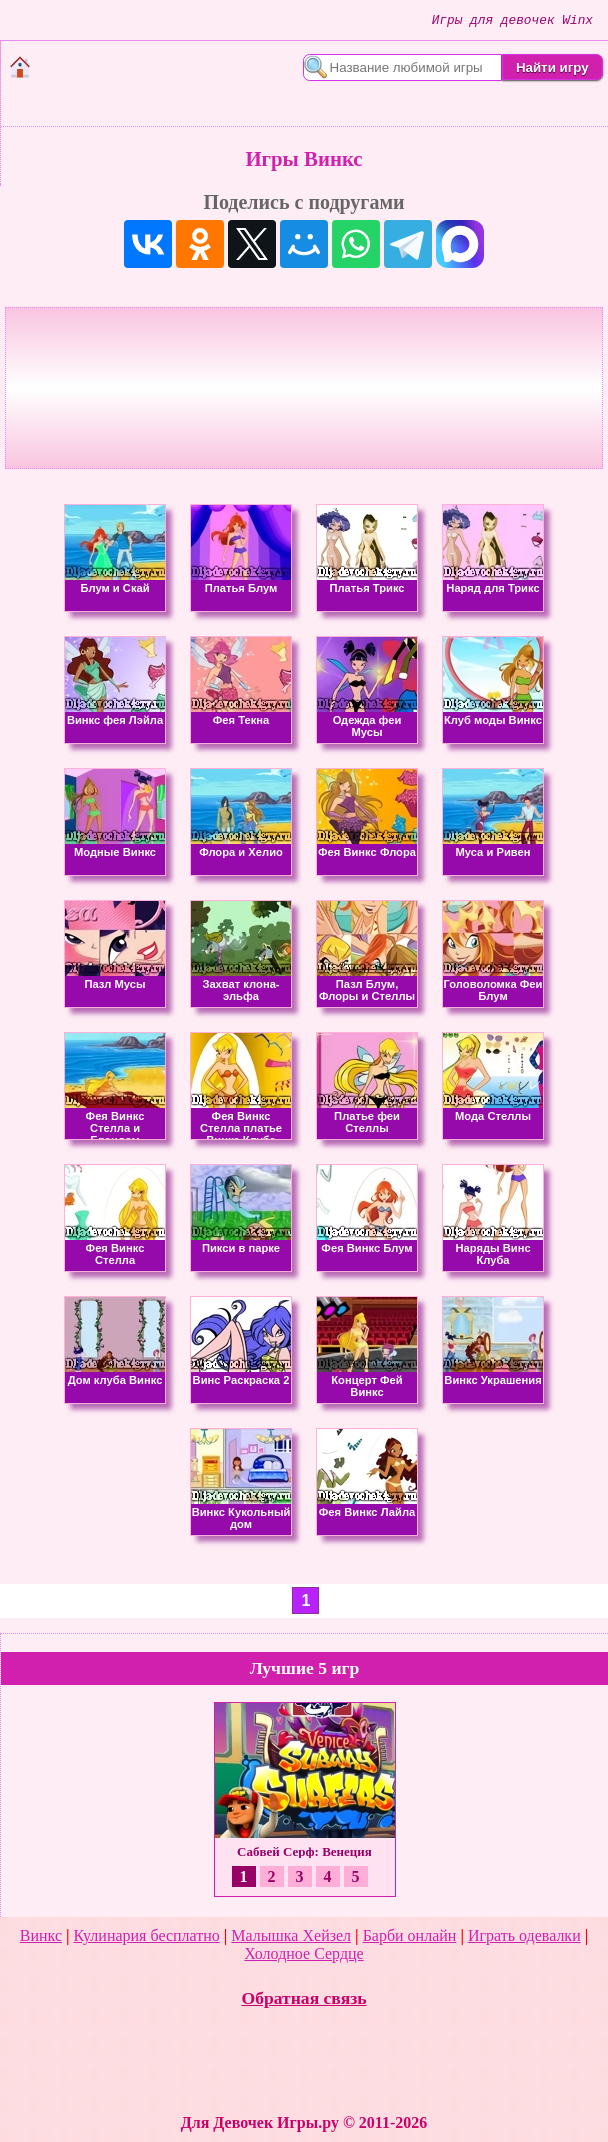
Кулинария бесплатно (147, 1935)
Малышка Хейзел (291, 1935)
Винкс (41, 1935)
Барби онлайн (410, 1935)
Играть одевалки (524, 1935)
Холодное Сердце (303, 1953)
